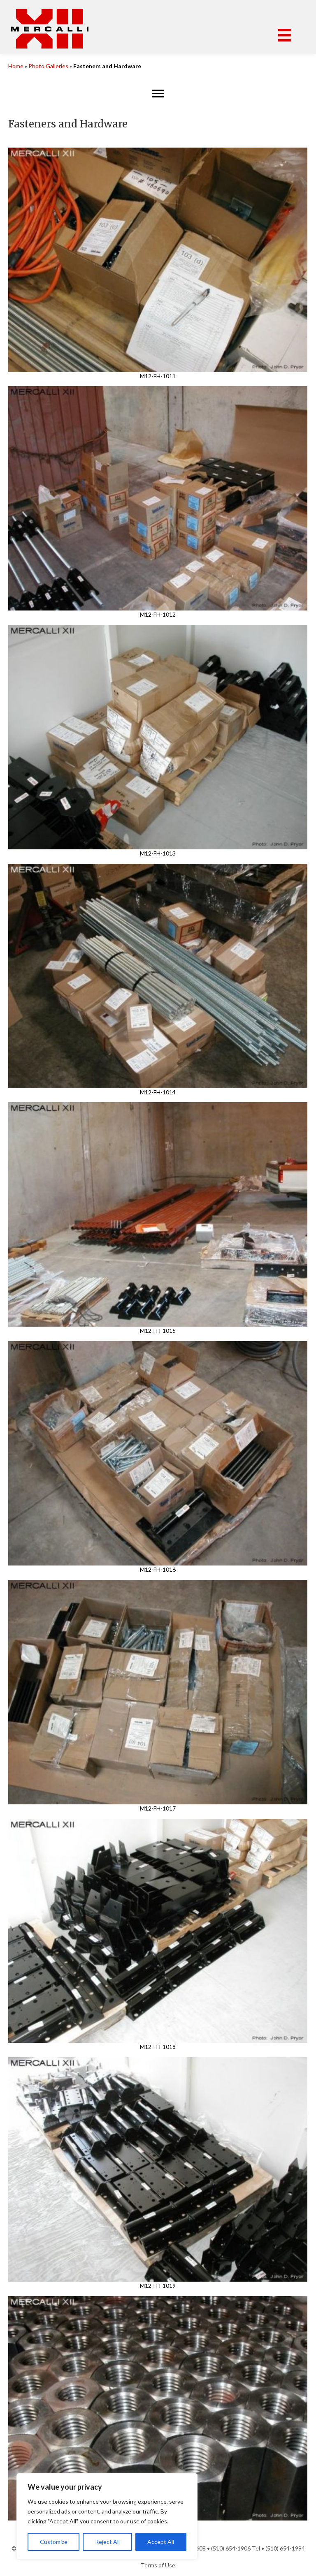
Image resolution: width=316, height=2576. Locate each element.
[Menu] (284, 35)
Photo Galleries (48, 65)
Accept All (160, 2541)
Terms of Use (158, 2565)
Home (15, 65)
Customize (53, 2541)
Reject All (107, 2541)
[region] (107, 2516)
